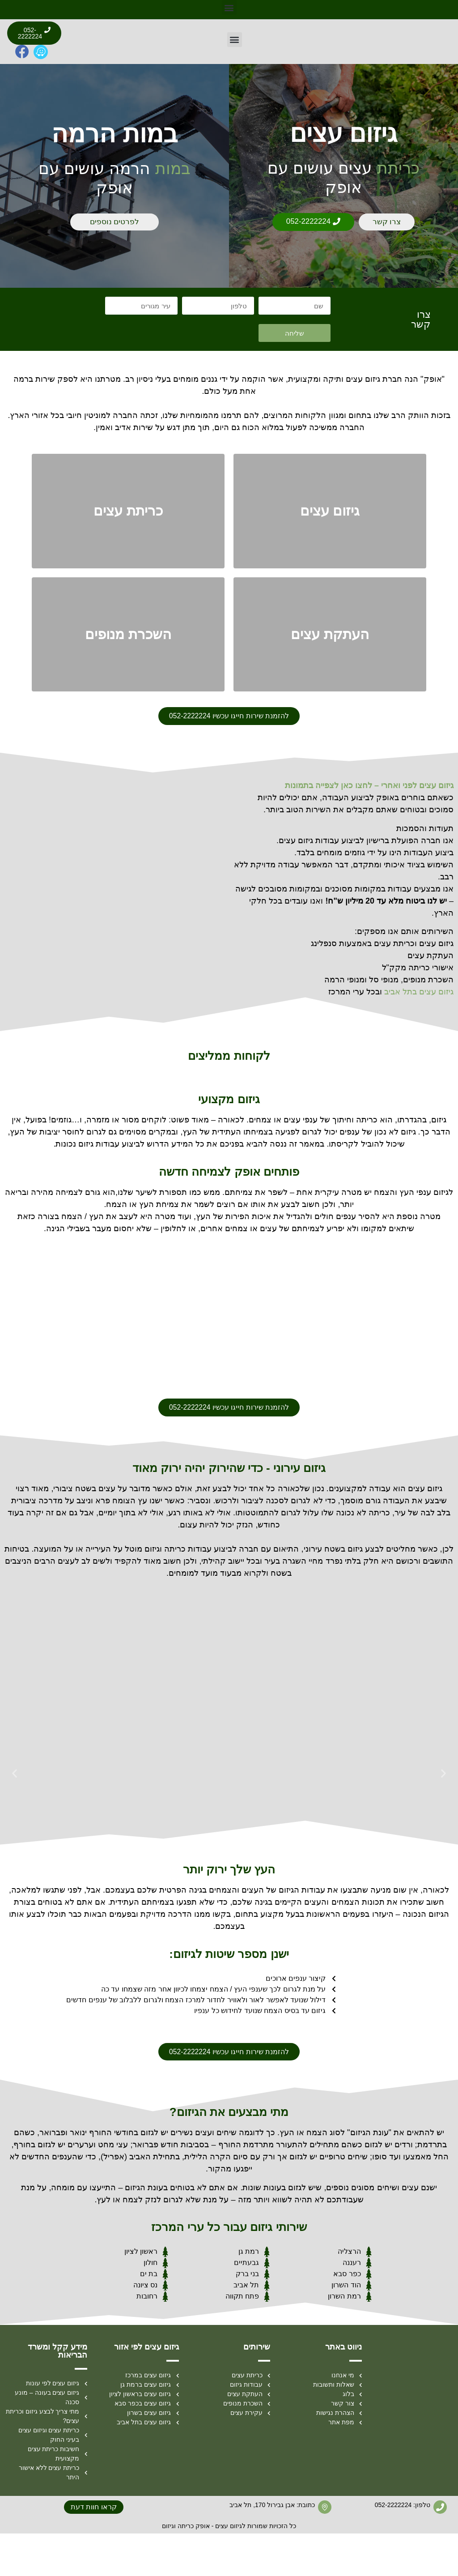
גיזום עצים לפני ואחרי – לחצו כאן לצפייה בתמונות (369, 826)
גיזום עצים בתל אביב (419, 1032)
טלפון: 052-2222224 (402, 2547)
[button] (229, 7)
